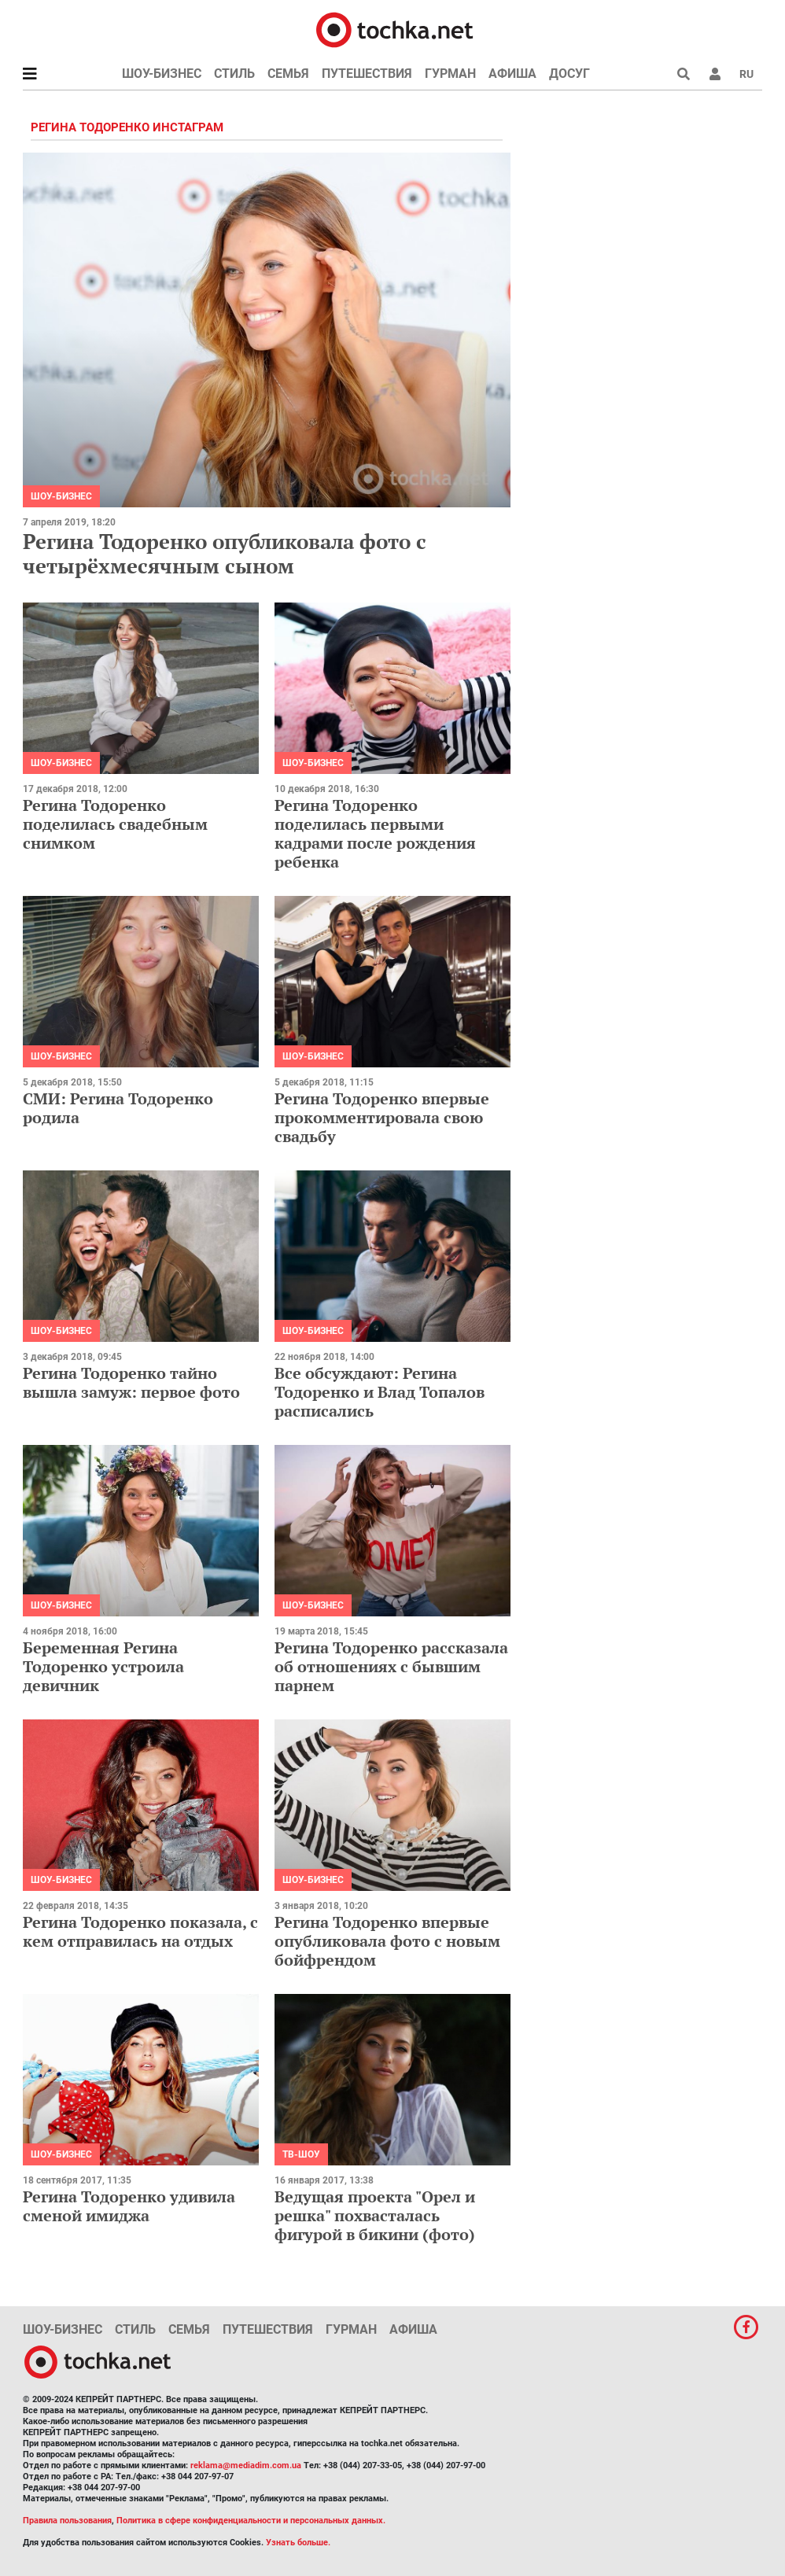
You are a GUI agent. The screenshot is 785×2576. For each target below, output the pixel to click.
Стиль (234, 73)
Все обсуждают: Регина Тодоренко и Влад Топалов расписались (380, 1391)
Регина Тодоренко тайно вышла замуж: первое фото (131, 1382)
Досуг (569, 73)
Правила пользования (67, 2520)
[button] (715, 74)
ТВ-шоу (301, 2154)
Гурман (450, 73)
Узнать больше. (298, 2542)
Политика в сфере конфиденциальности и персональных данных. (250, 2520)
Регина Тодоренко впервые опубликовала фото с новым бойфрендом (387, 1940)
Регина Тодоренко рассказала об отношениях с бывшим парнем (391, 1666)
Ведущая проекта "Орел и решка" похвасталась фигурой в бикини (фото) (375, 2215)
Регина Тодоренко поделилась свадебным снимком (115, 823)
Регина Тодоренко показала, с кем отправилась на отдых (140, 1931)
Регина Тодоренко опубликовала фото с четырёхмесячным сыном (224, 553)
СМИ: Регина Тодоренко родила (118, 1108)
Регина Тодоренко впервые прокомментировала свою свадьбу (382, 1117)
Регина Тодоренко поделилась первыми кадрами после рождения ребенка (375, 833)
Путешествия (367, 73)
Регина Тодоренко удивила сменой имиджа (129, 2206)
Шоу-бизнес (161, 73)
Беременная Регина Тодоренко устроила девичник (103, 1666)
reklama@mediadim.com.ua (245, 2465)
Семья (288, 73)
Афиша (512, 73)
